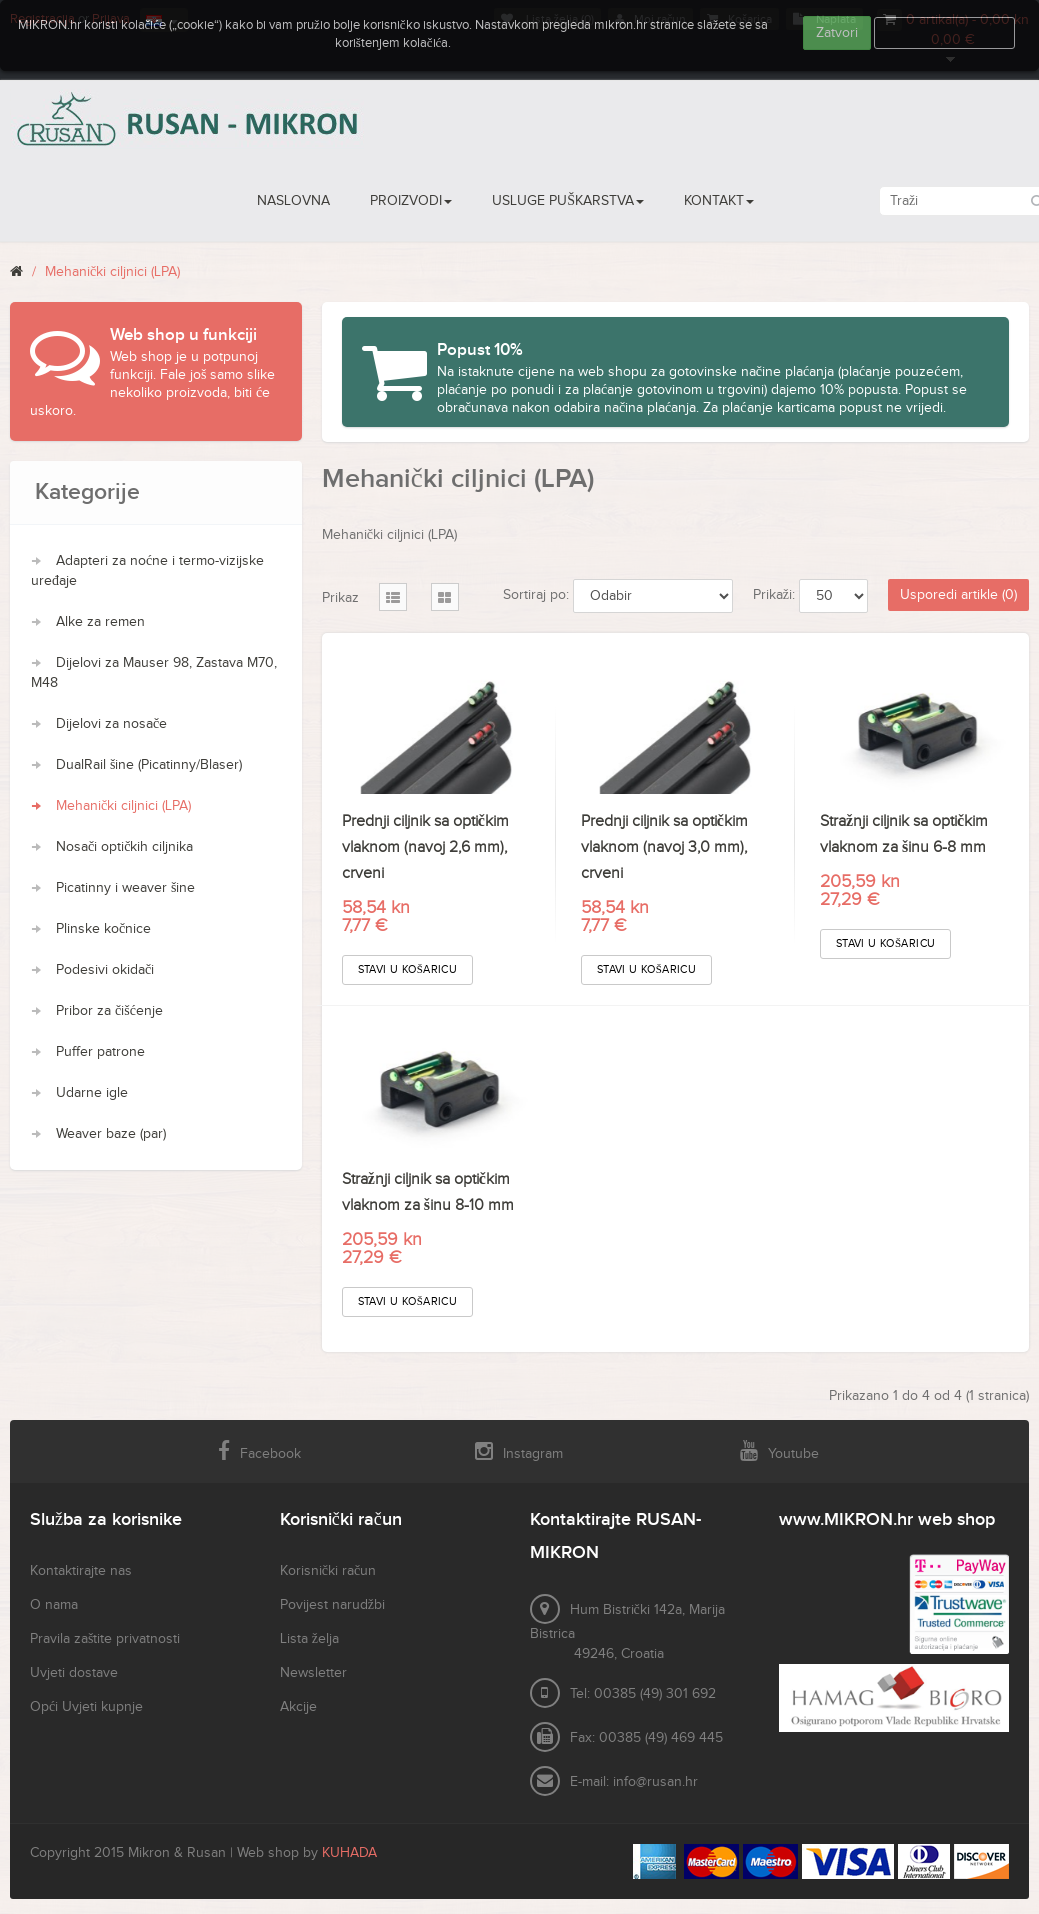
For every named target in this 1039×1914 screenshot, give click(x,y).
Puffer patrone (100, 1052)
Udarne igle (92, 1093)
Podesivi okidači (105, 970)
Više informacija (945, 33)
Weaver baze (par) (111, 1134)
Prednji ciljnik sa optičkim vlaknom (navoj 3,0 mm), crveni (664, 847)
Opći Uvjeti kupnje (86, 1707)
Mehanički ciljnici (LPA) (112, 272)
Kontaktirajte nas (81, 1571)
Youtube (779, 1451)
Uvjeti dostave (74, 1673)
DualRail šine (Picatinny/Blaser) (149, 765)
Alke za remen (100, 622)
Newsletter (313, 1673)
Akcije (298, 1707)
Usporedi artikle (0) (958, 595)
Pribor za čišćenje (109, 1011)
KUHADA (349, 1853)
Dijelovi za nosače (111, 724)
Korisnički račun (328, 1571)
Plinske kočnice (103, 929)
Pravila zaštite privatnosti (105, 1639)
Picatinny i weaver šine (125, 888)
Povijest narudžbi (332, 1605)
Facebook (259, 1451)
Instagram (519, 1451)
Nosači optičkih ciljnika (124, 847)
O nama (54, 1605)
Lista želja (309, 1639)
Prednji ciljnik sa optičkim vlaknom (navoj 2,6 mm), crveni (425, 847)
